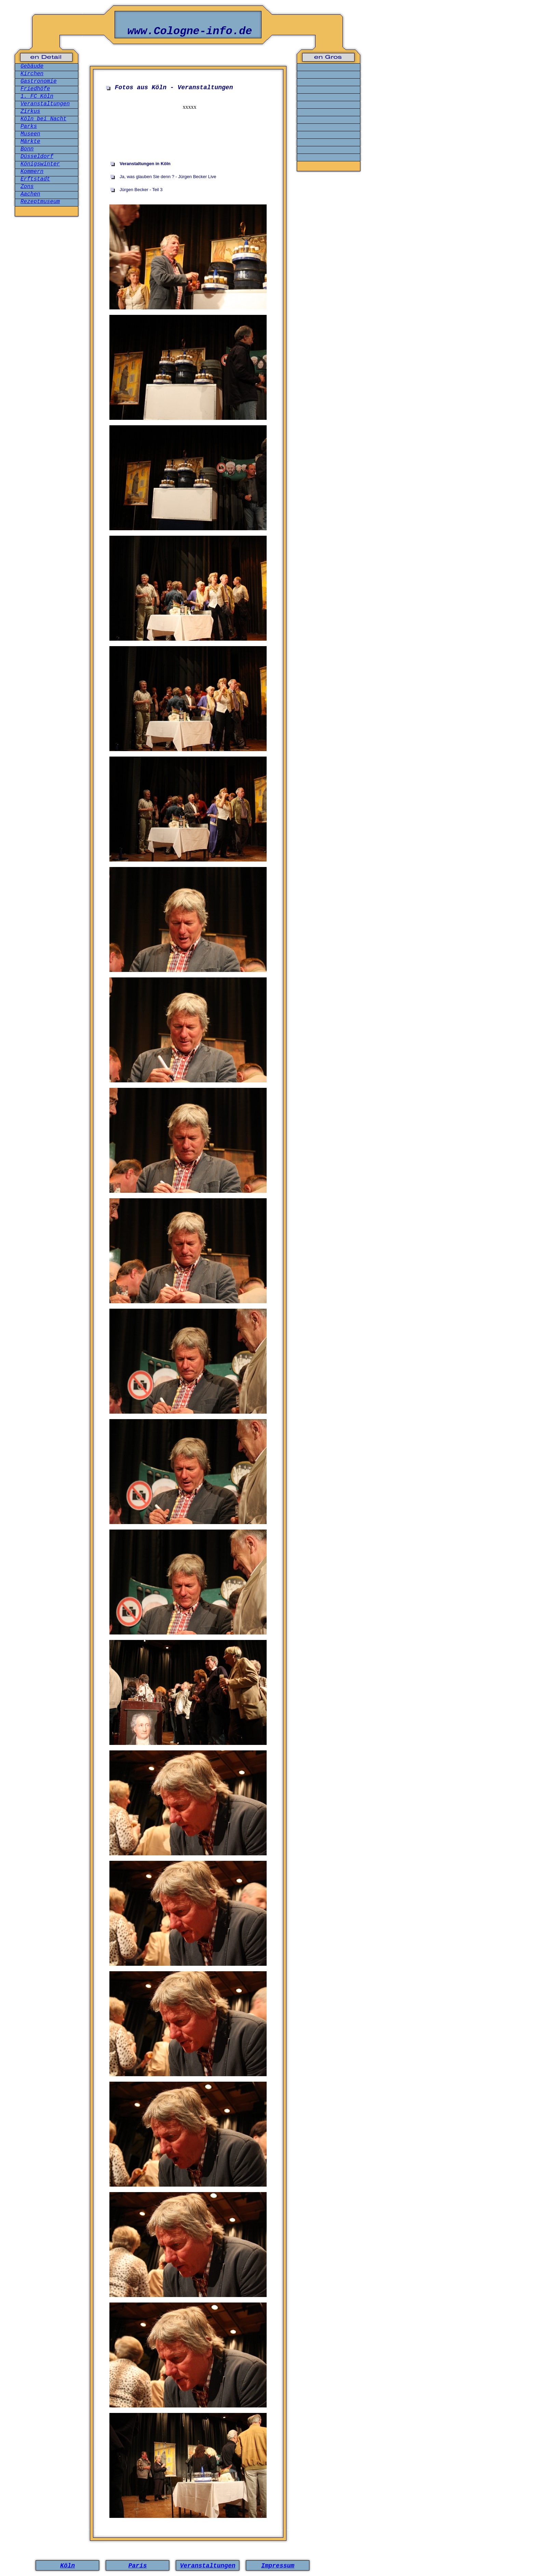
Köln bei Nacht (43, 119)
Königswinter (40, 164)
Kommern (32, 172)
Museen (30, 134)
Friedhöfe (35, 89)
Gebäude (32, 66)
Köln (67, 2565)
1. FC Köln (37, 96)
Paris (137, 2565)
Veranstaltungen (45, 104)
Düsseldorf (37, 157)
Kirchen (32, 74)
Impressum (277, 2565)
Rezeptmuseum (40, 202)
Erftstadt (35, 179)
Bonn (27, 149)
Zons (27, 187)
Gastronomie (39, 81)
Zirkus (30, 111)
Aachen (30, 194)
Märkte (30, 141)
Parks (29, 126)
